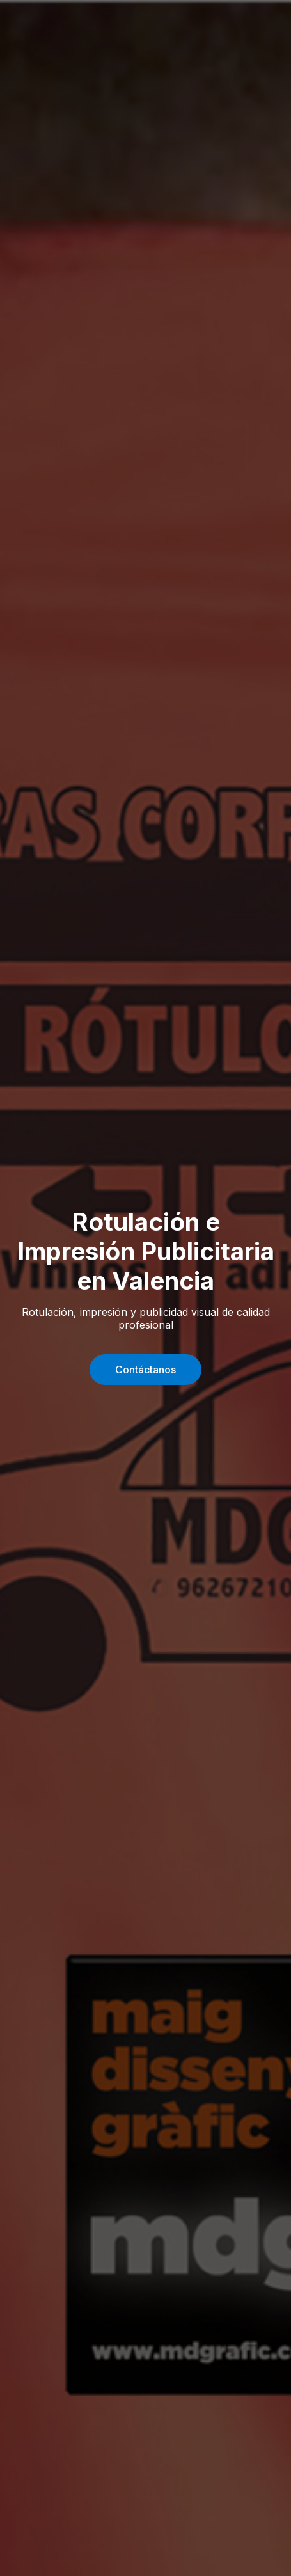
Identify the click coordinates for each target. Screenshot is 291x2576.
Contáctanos (145, 1369)
